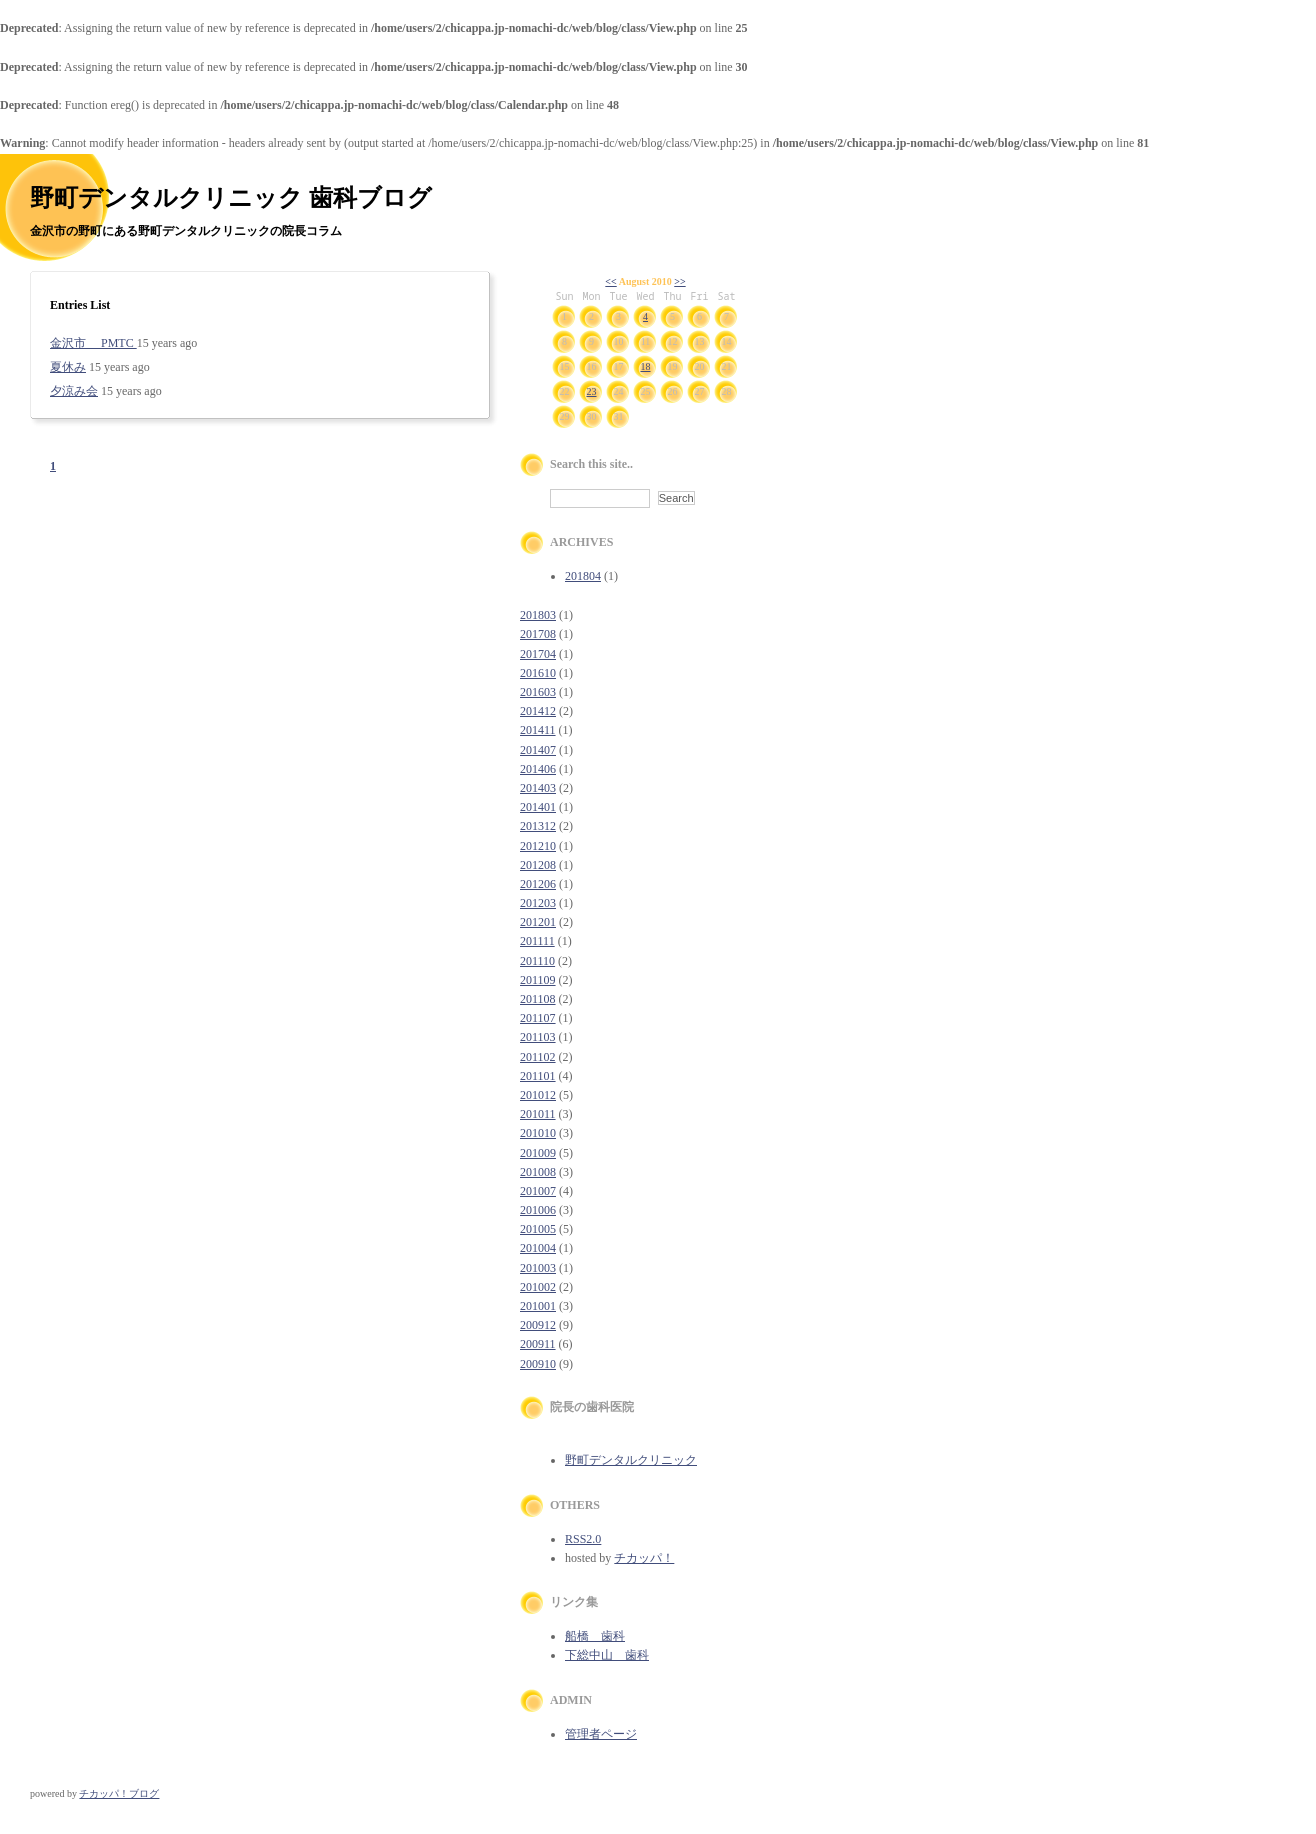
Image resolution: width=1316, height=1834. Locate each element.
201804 (583, 576)
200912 (538, 1325)
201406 (538, 769)
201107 (538, 1018)
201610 (538, 673)
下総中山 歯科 (607, 1655)
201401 (538, 807)
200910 (538, 1364)
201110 (537, 961)
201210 (538, 846)
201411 (538, 730)
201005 (538, 1229)
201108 (538, 999)
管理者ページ (601, 1734)
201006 (538, 1210)
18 (646, 366)
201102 (538, 1057)
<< (610, 281)
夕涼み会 (74, 391)
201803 (538, 615)
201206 (538, 884)
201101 (538, 1076)
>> (679, 281)
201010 (538, 1133)
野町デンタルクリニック (631, 1460)
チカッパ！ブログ (119, 1793)
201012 (538, 1095)
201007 (538, 1191)
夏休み (68, 367)
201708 (538, 634)
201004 (538, 1248)
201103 (538, 1037)
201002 (538, 1287)
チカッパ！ (644, 1558)
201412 (538, 711)
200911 (538, 1344)
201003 (538, 1268)
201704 (538, 654)
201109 (538, 980)
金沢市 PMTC (93, 343)
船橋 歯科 (595, 1636)
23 (592, 391)
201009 (538, 1153)
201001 (538, 1306)
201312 (538, 826)
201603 (538, 692)
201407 (538, 750)
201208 (538, 865)
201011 (538, 1114)
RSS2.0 (583, 1539)
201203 (538, 903)
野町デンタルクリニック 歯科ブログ (231, 198)
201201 (538, 922)
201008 (538, 1172)
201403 (538, 788)
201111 (537, 941)
